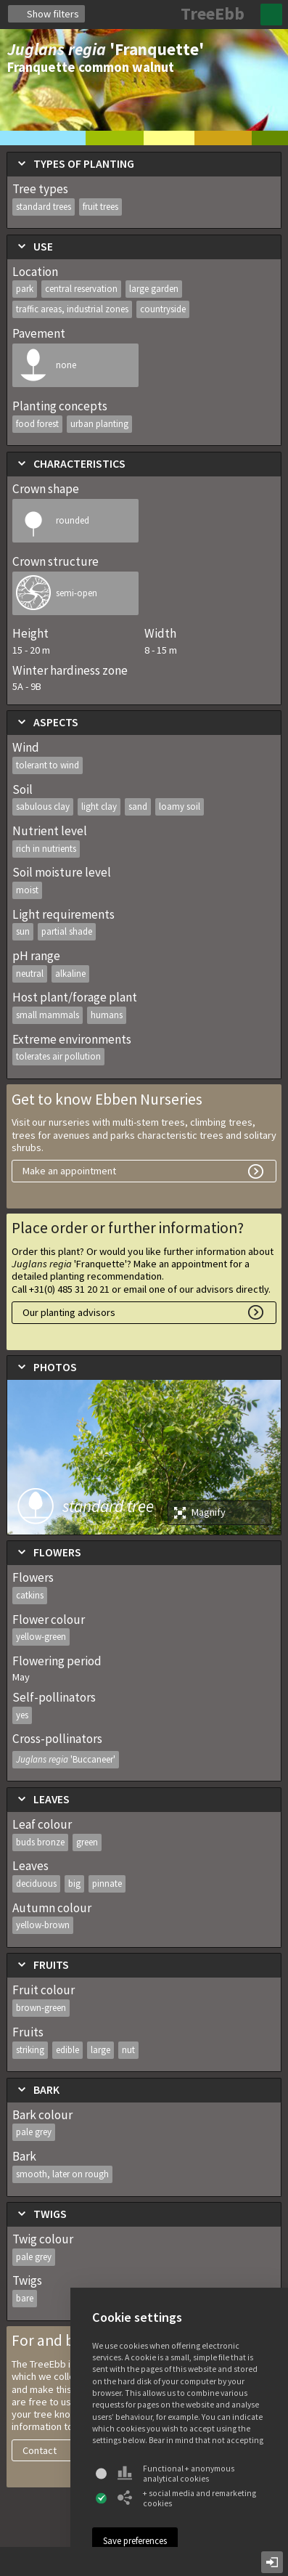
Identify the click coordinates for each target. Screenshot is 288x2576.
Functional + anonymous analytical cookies (176, 2473)
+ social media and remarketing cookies (187, 2498)
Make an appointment (69, 1170)
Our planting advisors (68, 1312)
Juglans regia (65, 1759)
